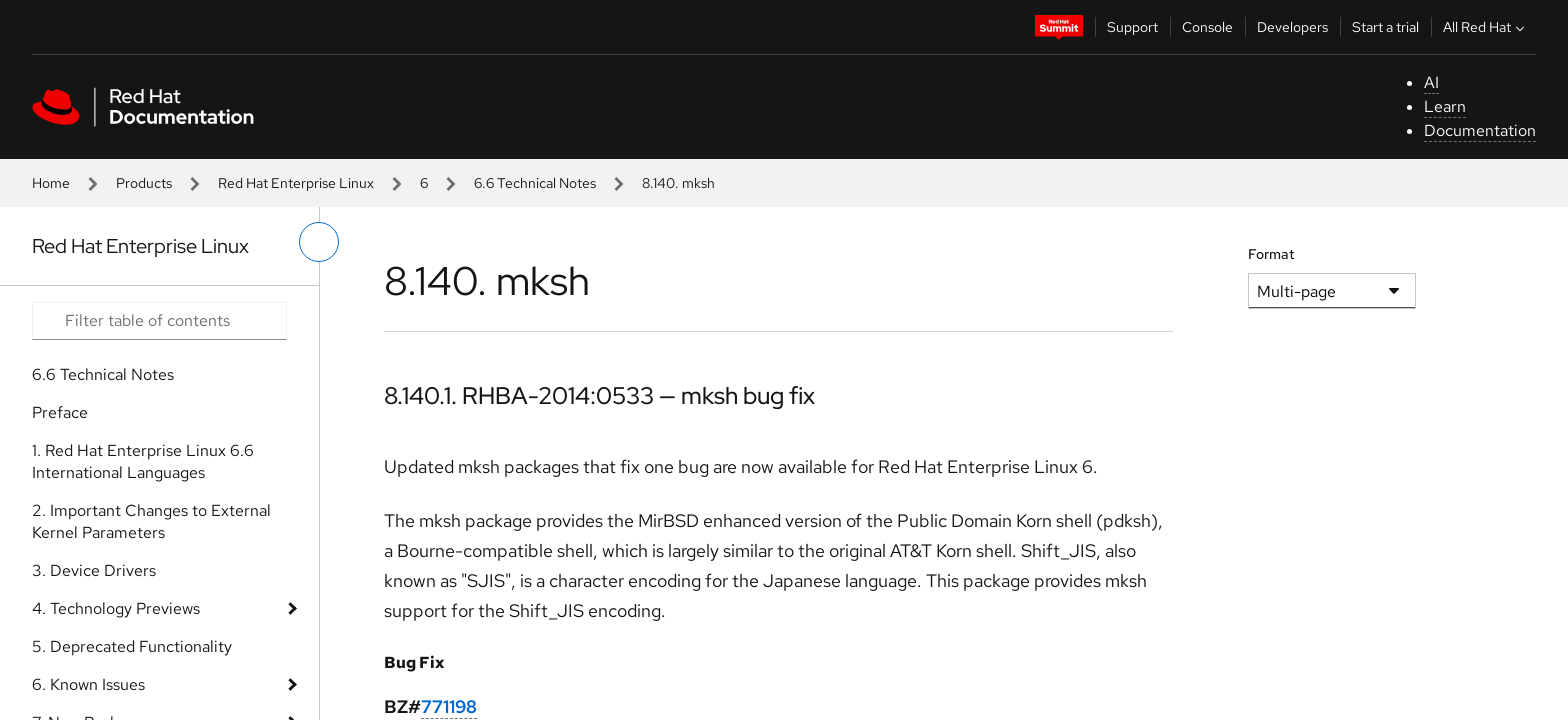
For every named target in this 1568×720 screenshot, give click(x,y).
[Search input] (159, 321)
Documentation (1480, 130)
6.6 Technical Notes (535, 183)
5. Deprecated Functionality (132, 646)
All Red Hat (1486, 27)
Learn (1445, 106)
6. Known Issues (88, 684)
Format (1271, 254)
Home (51, 183)
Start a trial (1385, 27)
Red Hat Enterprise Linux (296, 183)
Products (144, 183)
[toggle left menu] (319, 242)
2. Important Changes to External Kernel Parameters (151, 521)
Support (1132, 27)
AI (1431, 82)
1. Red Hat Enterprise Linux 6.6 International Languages (143, 461)
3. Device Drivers (94, 570)
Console (1207, 27)
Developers (1292, 27)
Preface (60, 412)
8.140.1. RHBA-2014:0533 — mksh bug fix (599, 395)
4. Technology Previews (116, 608)
